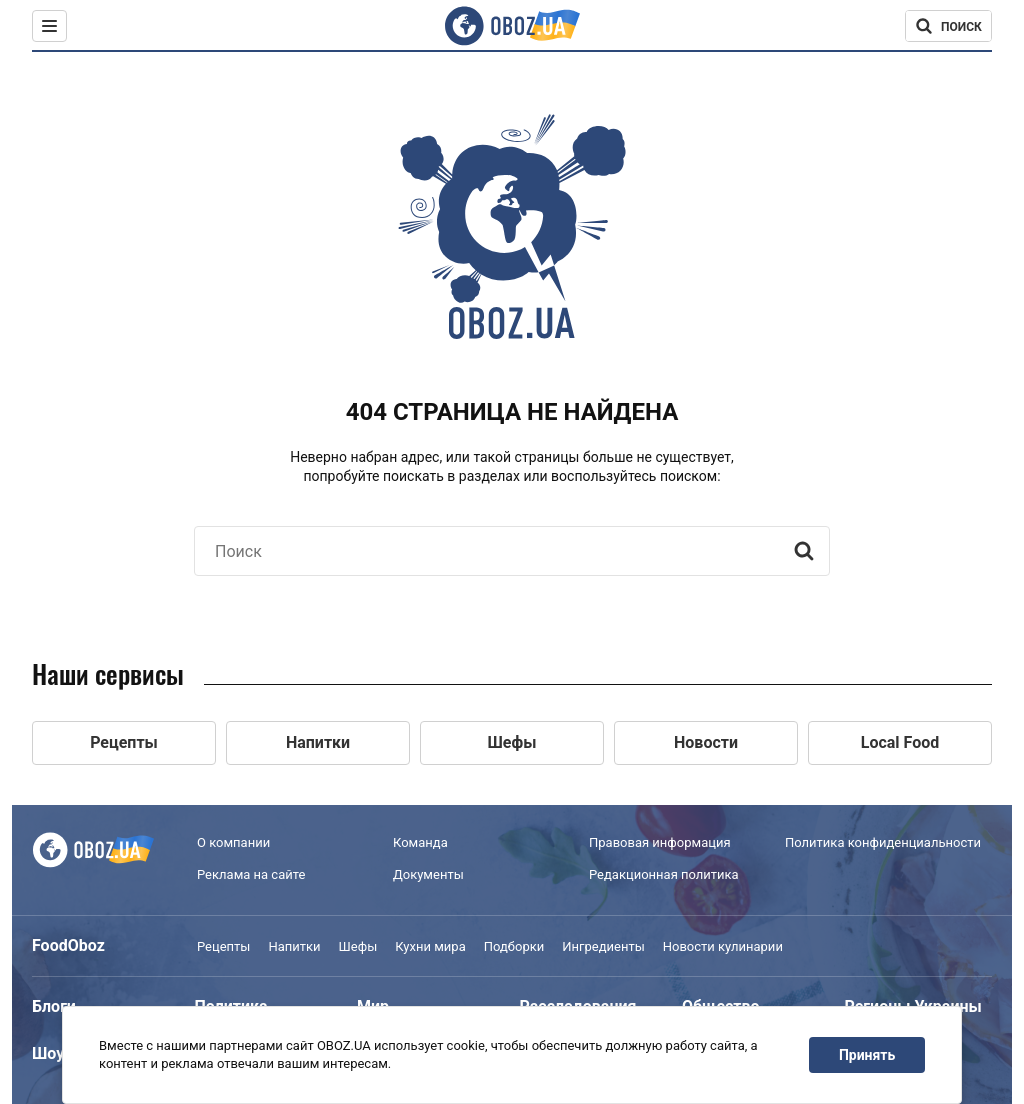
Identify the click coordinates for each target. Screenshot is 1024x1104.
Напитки (294, 946)
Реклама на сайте (251, 874)
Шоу (48, 1053)
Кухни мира (430, 946)
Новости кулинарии (723, 946)
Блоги (54, 1006)
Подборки (514, 946)
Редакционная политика (664, 874)
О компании (233, 842)
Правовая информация (660, 842)
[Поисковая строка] (948, 26)
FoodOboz (68, 945)
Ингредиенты (603, 946)
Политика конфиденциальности (883, 842)
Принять (867, 1055)
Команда (420, 842)
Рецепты (223, 946)
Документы (428, 874)
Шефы (358, 946)
